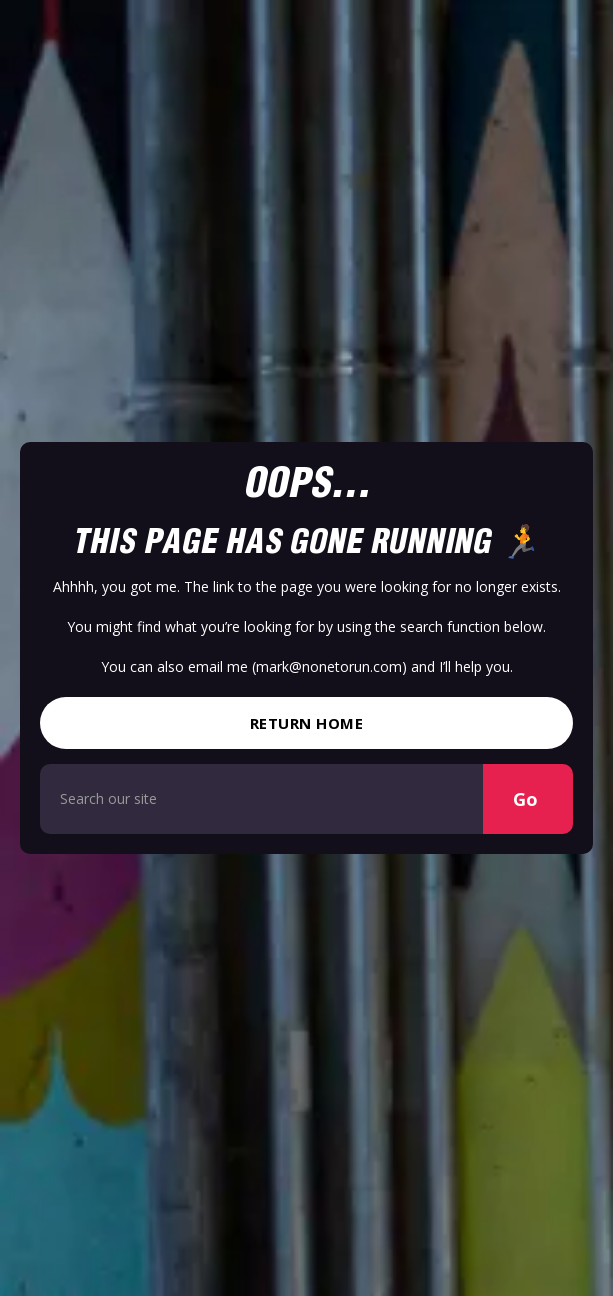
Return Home (307, 723)
